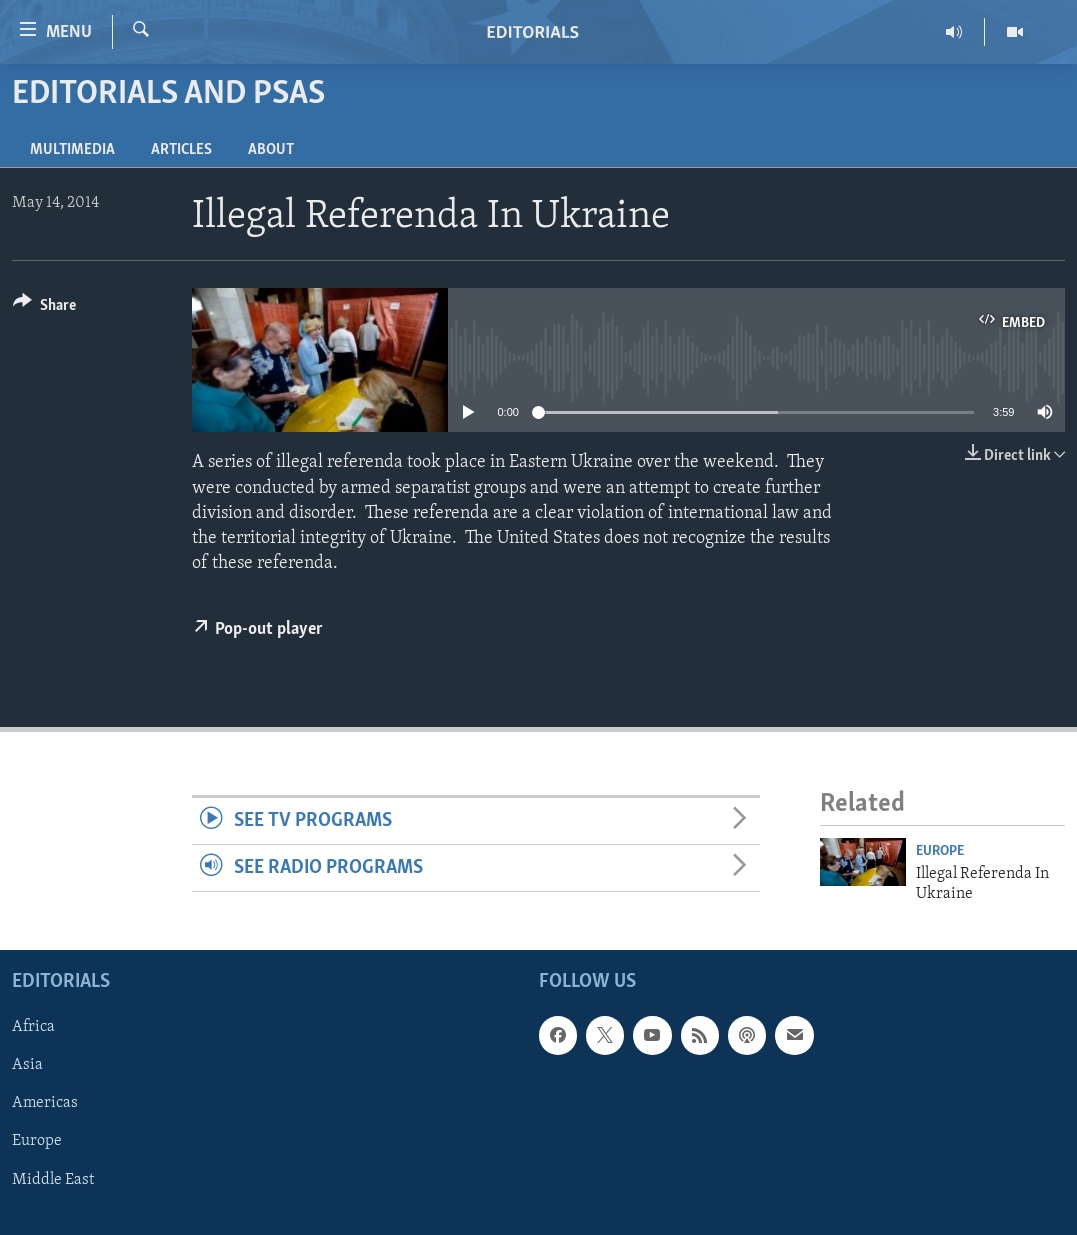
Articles (181, 150)
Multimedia (72, 150)
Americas (45, 1104)
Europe (940, 851)
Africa (33, 1028)
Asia (27, 1066)
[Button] (44, 308)
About (271, 150)
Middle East (53, 1180)
